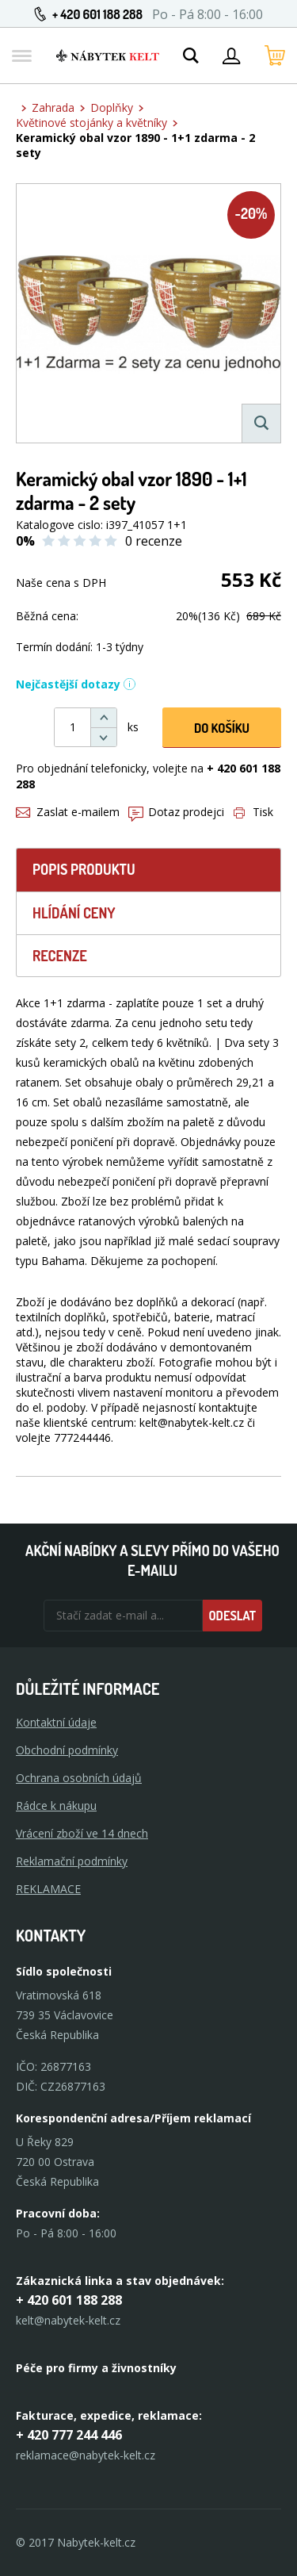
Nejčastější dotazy (76, 684)
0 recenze (153, 541)
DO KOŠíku (221, 728)
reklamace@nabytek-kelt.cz (85, 2455)
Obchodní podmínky (67, 1750)
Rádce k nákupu (56, 1805)
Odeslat (232, 1615)
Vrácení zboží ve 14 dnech (82, 1833)
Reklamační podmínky (72, 1861)
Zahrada (53, 107)
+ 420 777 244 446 (69, 2435)
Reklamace (48, 1888)
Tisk (253, 811)
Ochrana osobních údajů (79, 1777)
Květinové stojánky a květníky (91, 122)
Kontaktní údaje (56, 1722)
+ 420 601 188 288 (97, 14)
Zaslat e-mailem (68, 811)
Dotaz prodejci (176, 811)
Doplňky (111, 107)
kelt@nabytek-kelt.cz (68, 2320)
